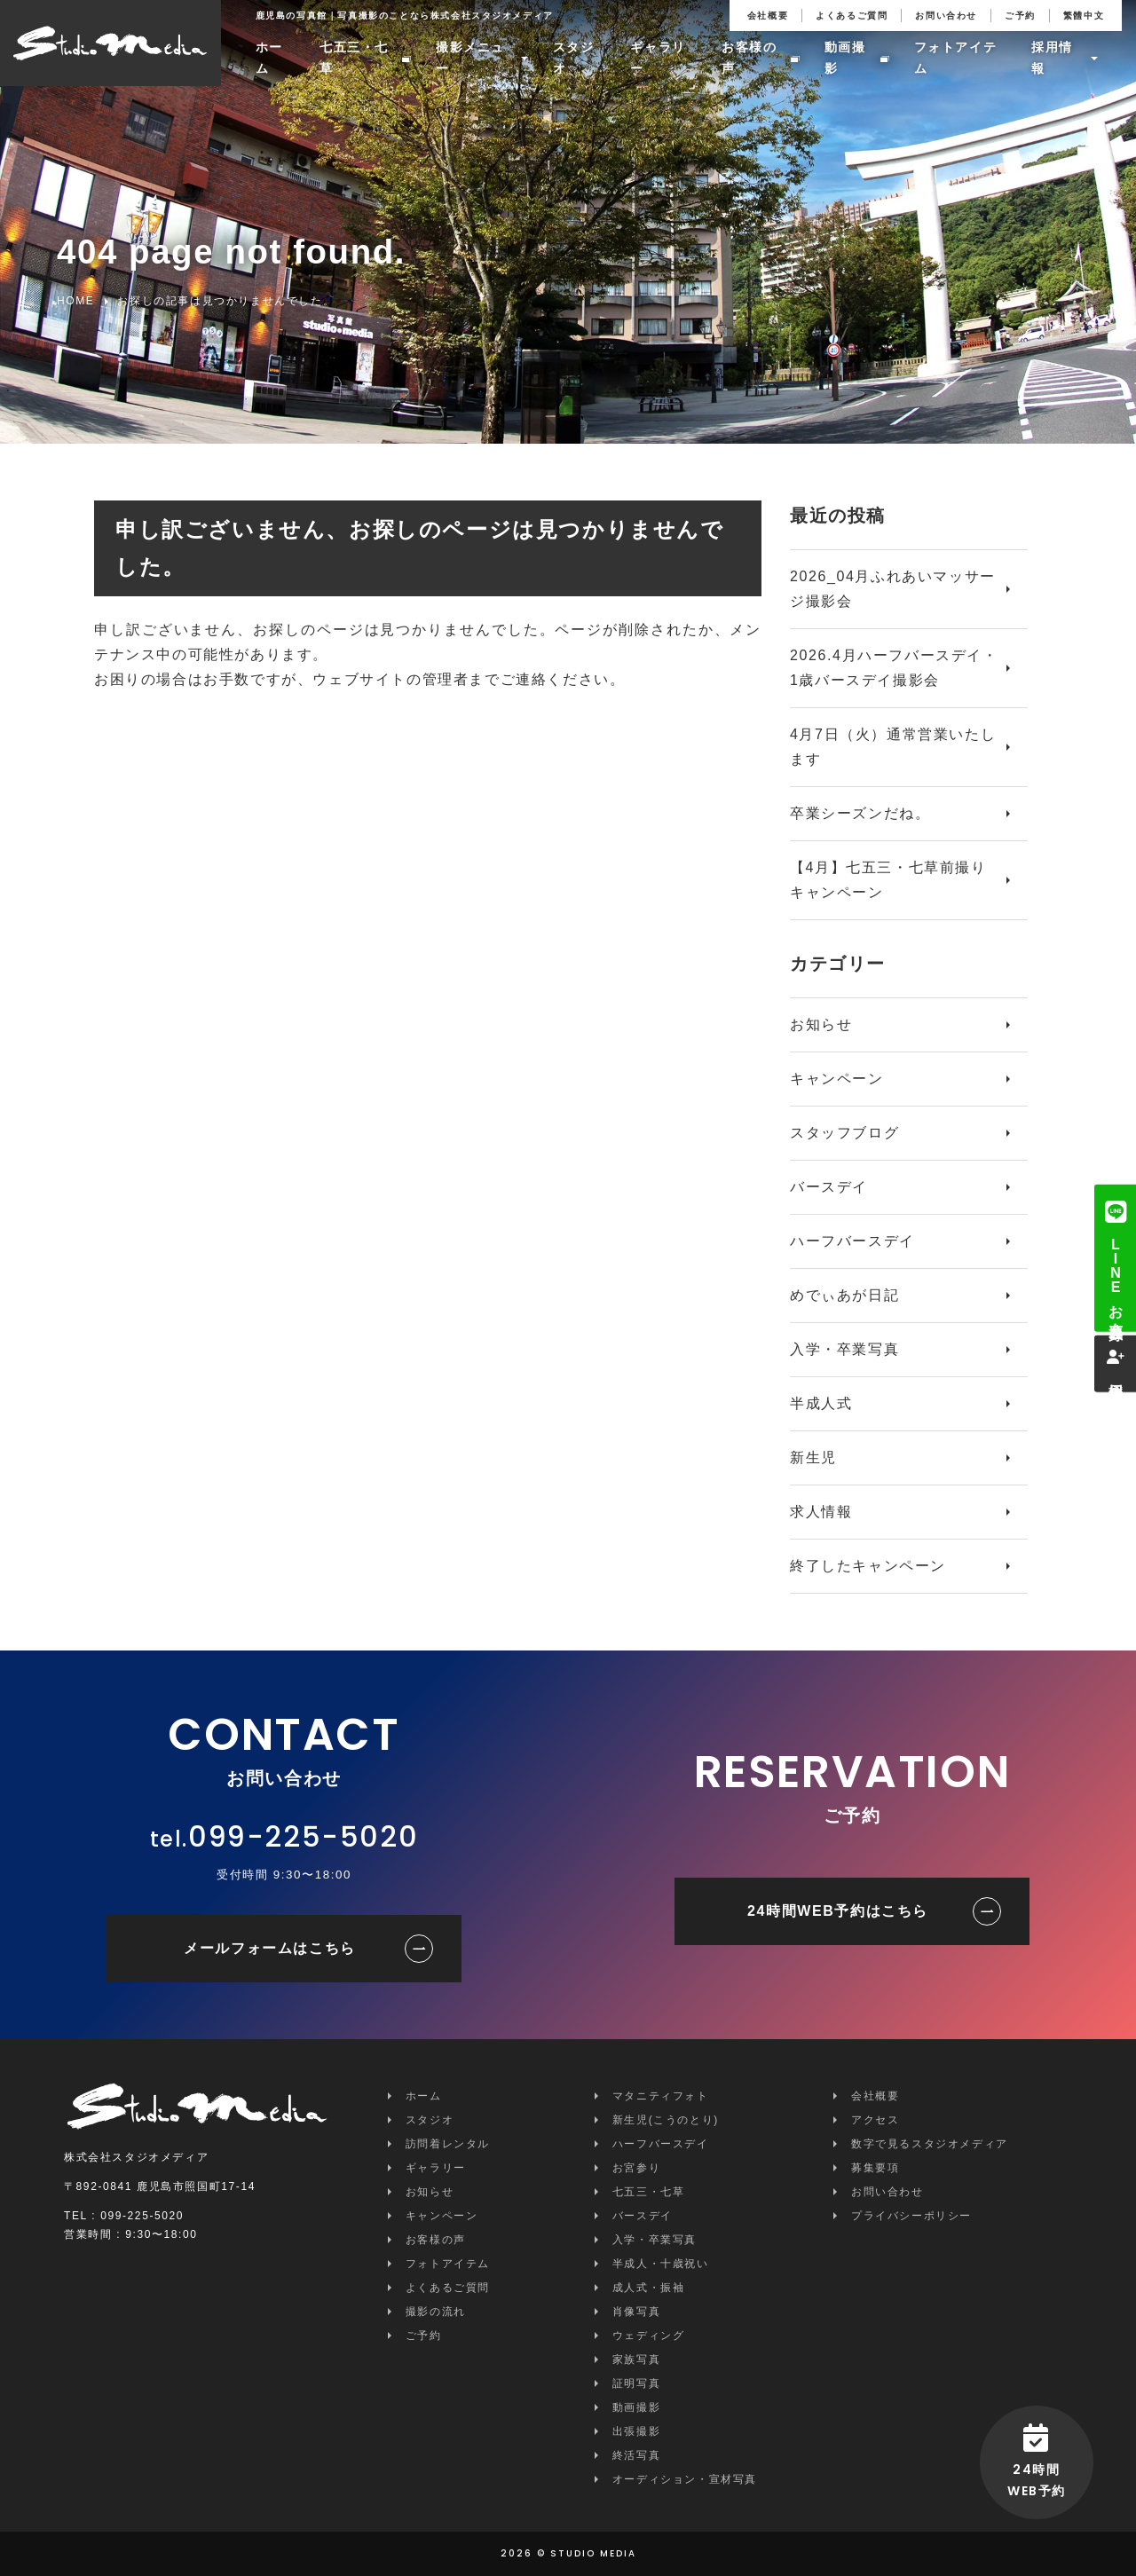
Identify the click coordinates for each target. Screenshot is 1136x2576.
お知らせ (821, 1024)
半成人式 (821, 1403)
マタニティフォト (660, 2096)
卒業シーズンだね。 (860, 813)
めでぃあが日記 (844, 1295)
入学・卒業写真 (844, 1349)
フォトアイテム (956, 60)
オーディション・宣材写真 (684, 2479)
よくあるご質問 (852, 15)
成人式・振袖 (648, 2287)
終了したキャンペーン (868, 1565)
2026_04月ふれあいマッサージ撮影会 (893, 589)
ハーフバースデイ (852, 1241)
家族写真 (636, 2359)
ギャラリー (658, 60)
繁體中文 (1083, 15)
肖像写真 (636, 2311)
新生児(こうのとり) (665, 2120)
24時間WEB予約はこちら (837, 1910)
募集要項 (875, 2168)
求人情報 (821, 1511)
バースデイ (829, 1186)
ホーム (269, 60)
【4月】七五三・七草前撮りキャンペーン (888, 880)
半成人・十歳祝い (660, 2263)
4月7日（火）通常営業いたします (893, 747)
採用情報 (1052, 60)
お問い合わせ (946, 15)
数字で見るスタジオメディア (929, 2144)
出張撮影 (636, 2431)
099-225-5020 (303, 1836)
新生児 (813, 1457)
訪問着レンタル (448, 2144)
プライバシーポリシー (911, 2216)
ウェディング (648, 2335)
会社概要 (767, 15)
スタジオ (574, 60)
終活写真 (636, 2455)
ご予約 (1020, 15)
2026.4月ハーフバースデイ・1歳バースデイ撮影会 (894, 668)
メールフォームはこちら (270, 1948)
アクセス (875, 2120)
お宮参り (636, 2168)
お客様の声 (749, 60)
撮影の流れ (436, 2311)
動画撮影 (845, 60)
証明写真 (636, 2383)
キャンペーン (837, 1078)
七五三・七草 (355, 60)
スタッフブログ (844, 1132)
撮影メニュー (470, 60)
